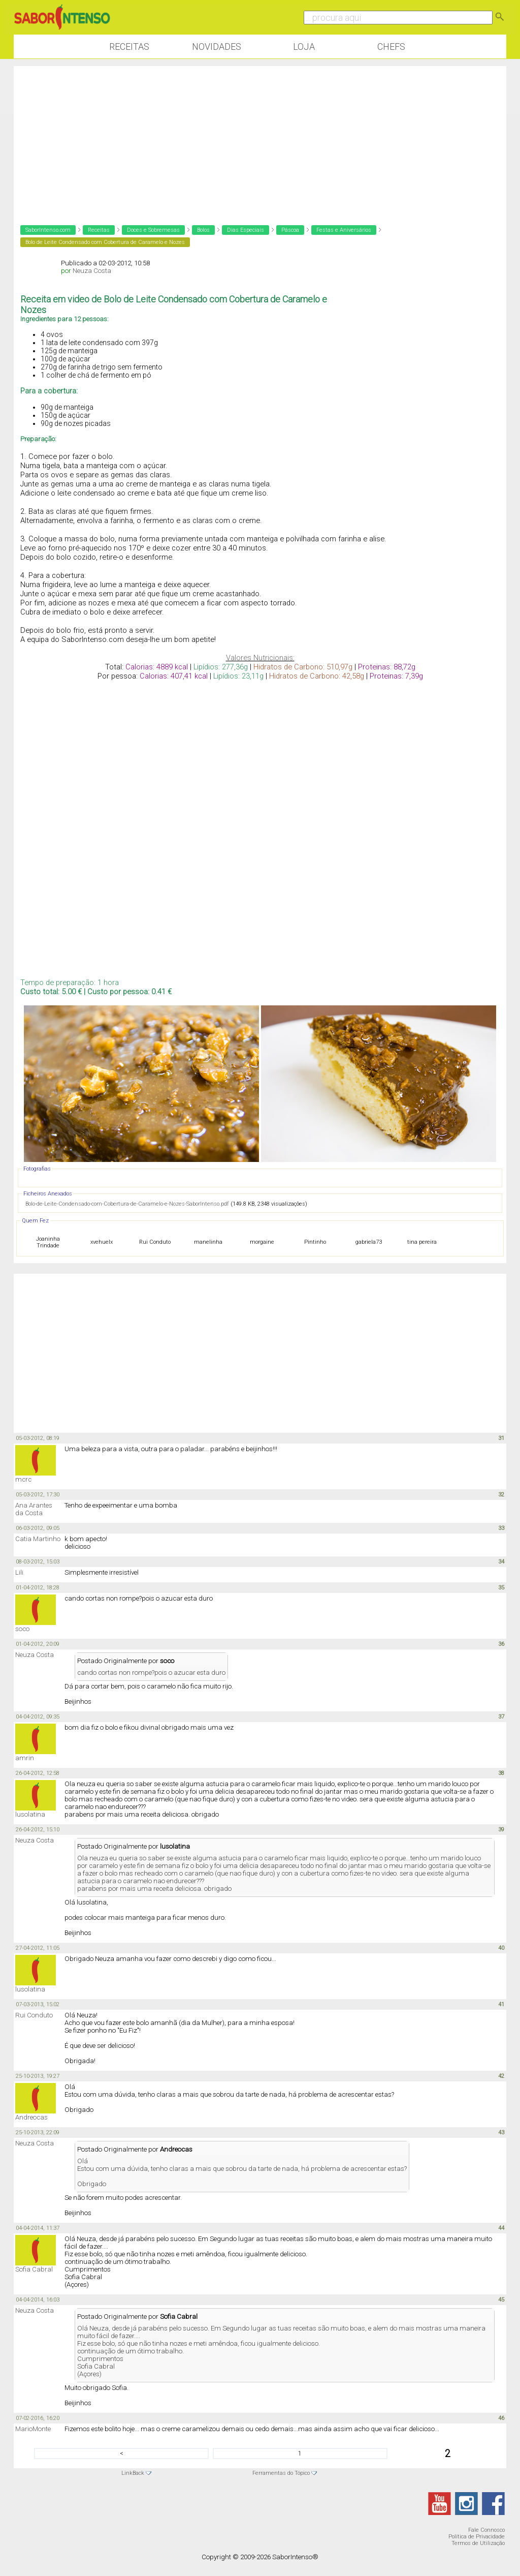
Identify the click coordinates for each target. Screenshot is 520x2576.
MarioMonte (33, 2429)
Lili (19, 1572)
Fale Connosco (486, 2530)
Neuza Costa (92, 270)
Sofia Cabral (34, 2269)
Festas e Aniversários (343, 230)
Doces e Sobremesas (153, 230)
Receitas (129, 46)
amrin (24, 1758)
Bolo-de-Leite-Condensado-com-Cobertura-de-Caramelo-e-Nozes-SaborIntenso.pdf (127, 1204)
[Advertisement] (260, 137)
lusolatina (30, 1814)
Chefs (391, 46)
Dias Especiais (245, 230)
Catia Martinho (37, 1539)
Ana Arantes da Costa (33, 1509)
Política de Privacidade (476, 2536)
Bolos (203, 230)
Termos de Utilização (478, 2543)
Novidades (216, 46)
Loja (304, 46)
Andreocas (31, 2117)
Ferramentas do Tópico (281, 2473)
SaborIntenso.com (48, 230)
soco (22, 1629)
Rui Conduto (34, 2015)
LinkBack (132, 2473)
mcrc (23, 1479)
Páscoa (290, 230)
